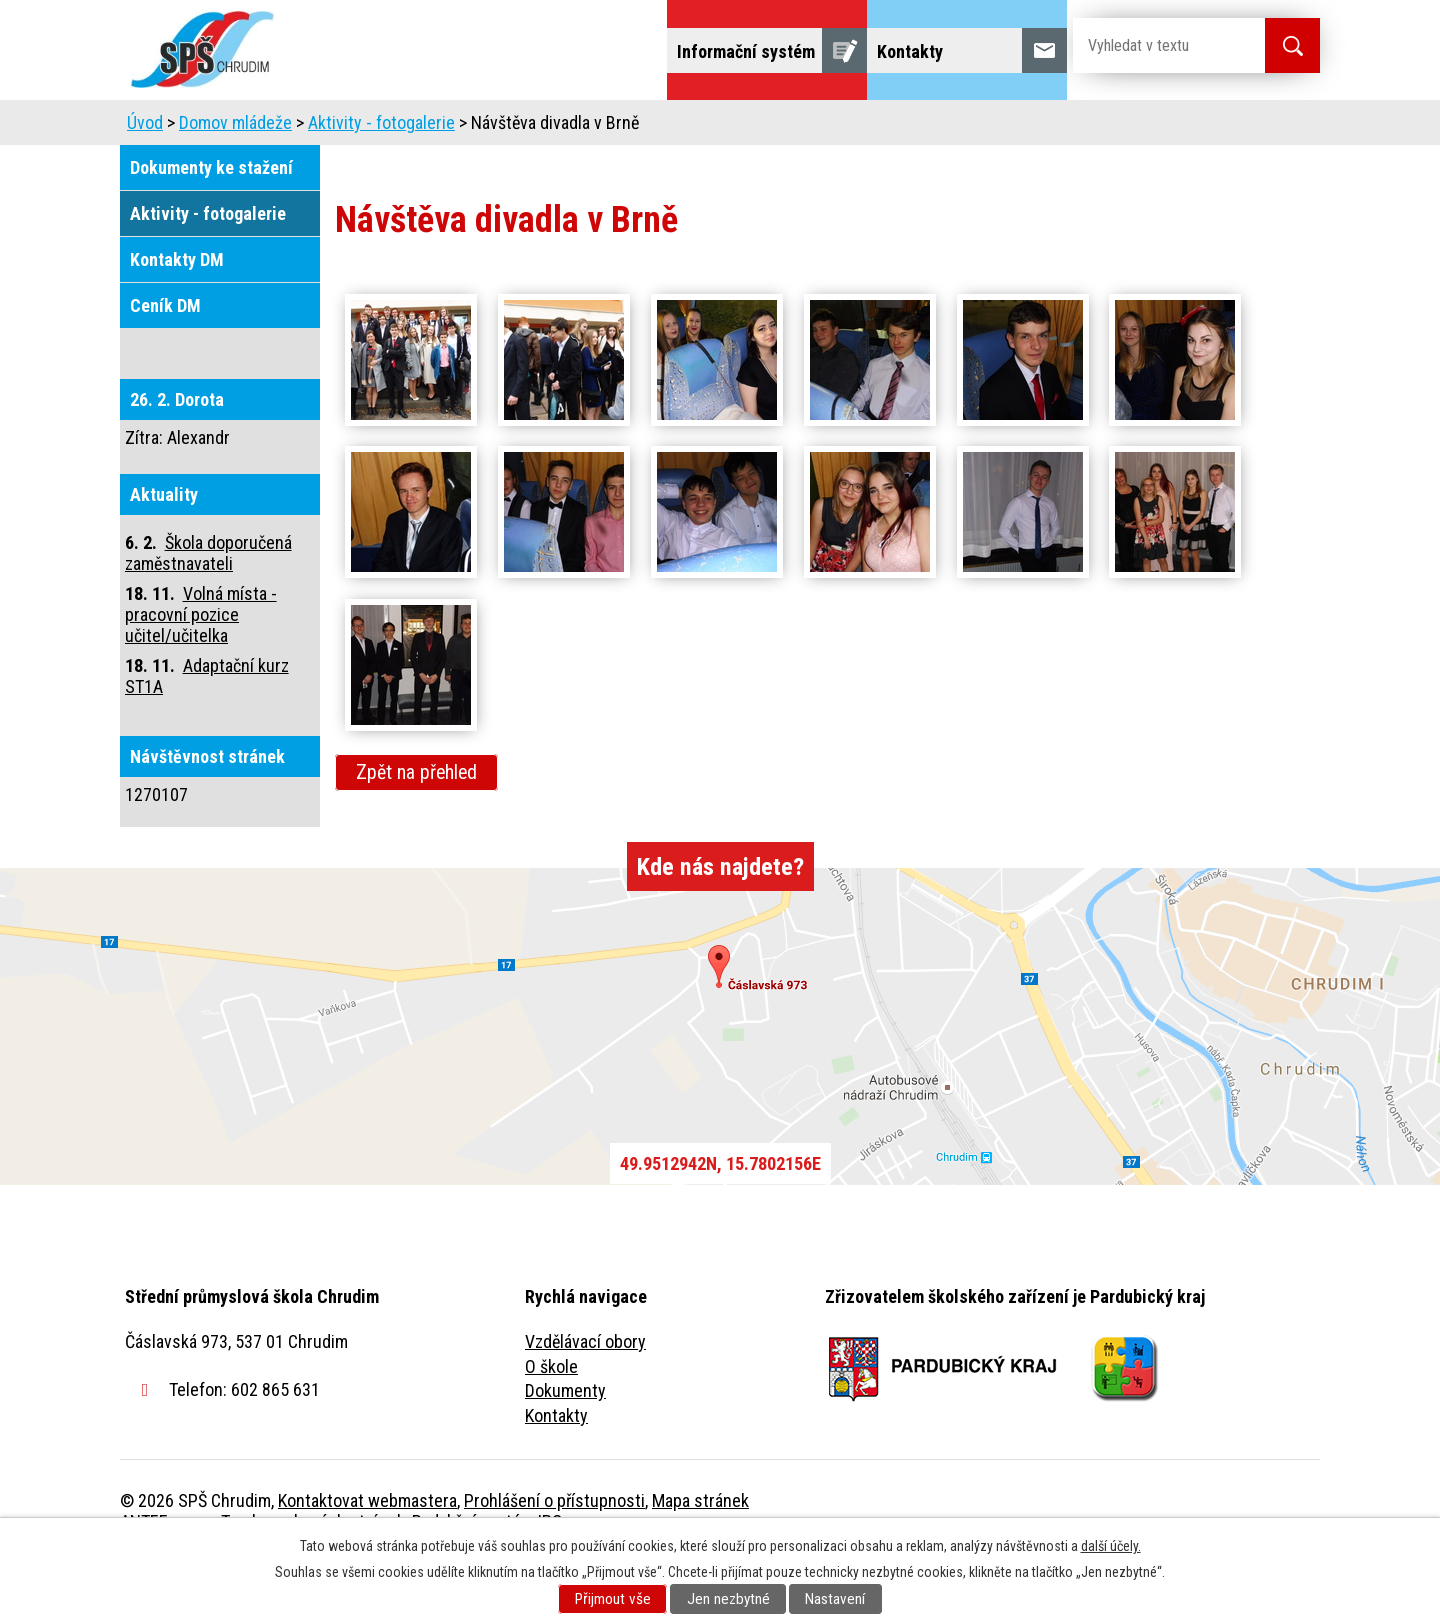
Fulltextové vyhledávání (1210, 127)
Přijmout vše (613, 1599)
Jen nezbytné (728, 1599)
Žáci (846, 127)
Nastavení (835, 1599)
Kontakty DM (177, 315)
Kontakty (556, 1471)
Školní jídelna (737, 127)
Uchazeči (453, 127)
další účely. (1111, 1546)
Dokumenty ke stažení (211, 223)
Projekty (1048, 127)
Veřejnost (940, 127)
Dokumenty (565, 1446)
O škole (551, 1422)
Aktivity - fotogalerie (381, 178)
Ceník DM (165, 361)
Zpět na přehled (416, 828)
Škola (356, 127)
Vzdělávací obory (585, 1397)
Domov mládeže (587, 127)
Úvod (274, 127)
